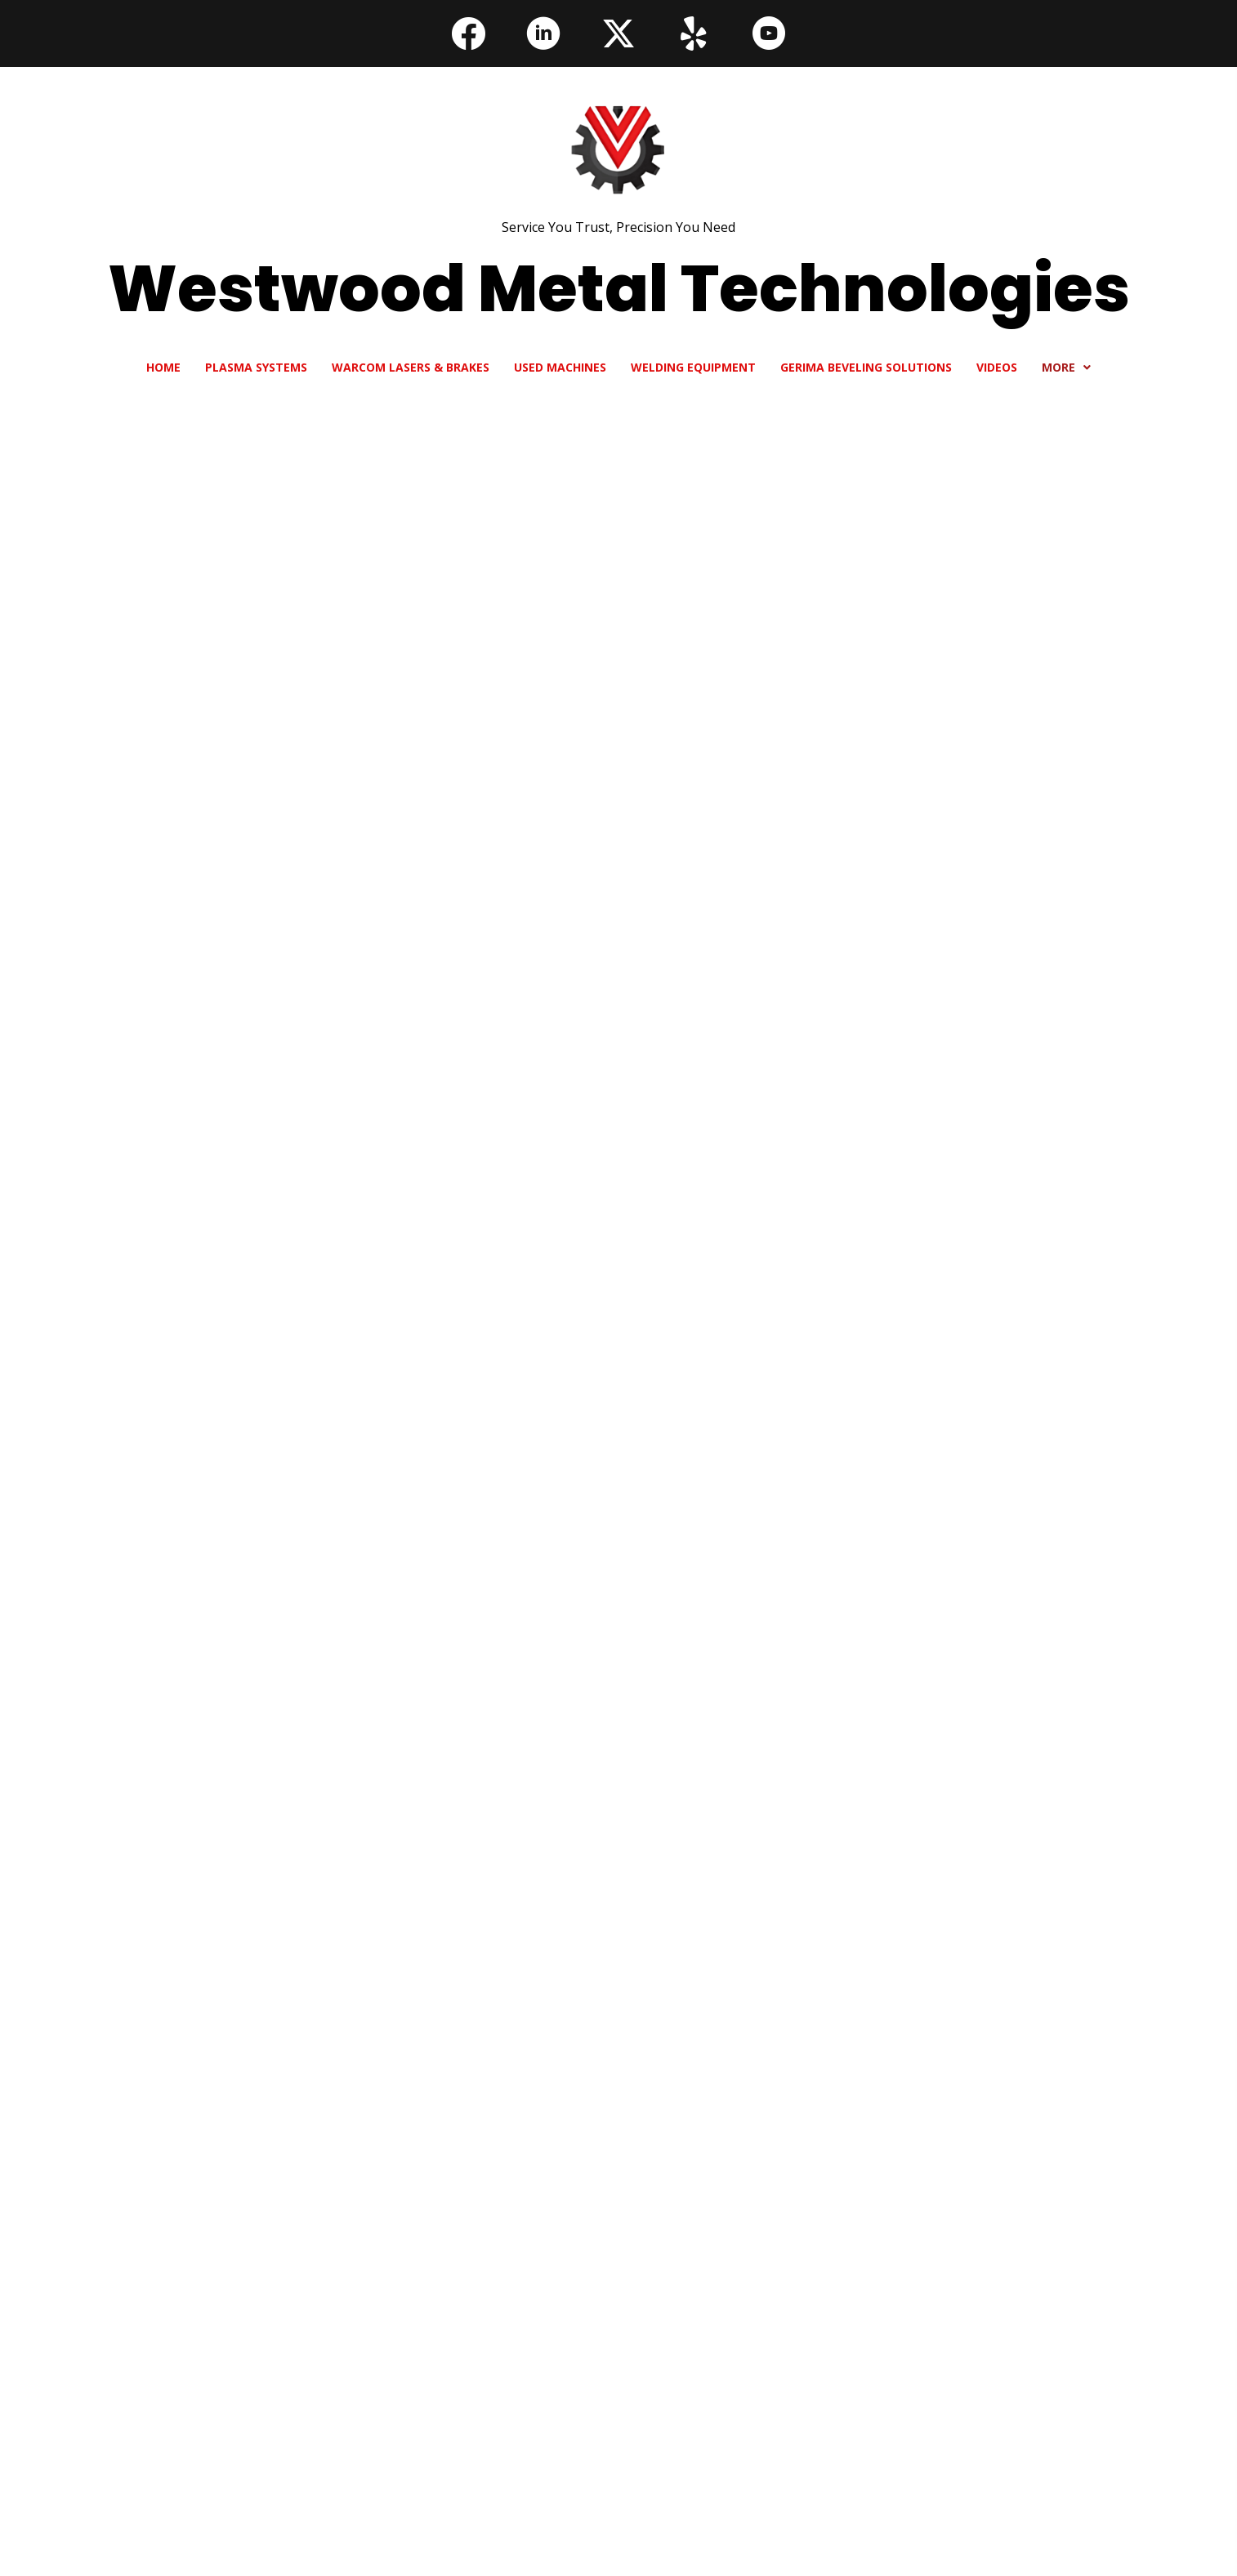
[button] (468, 33)
